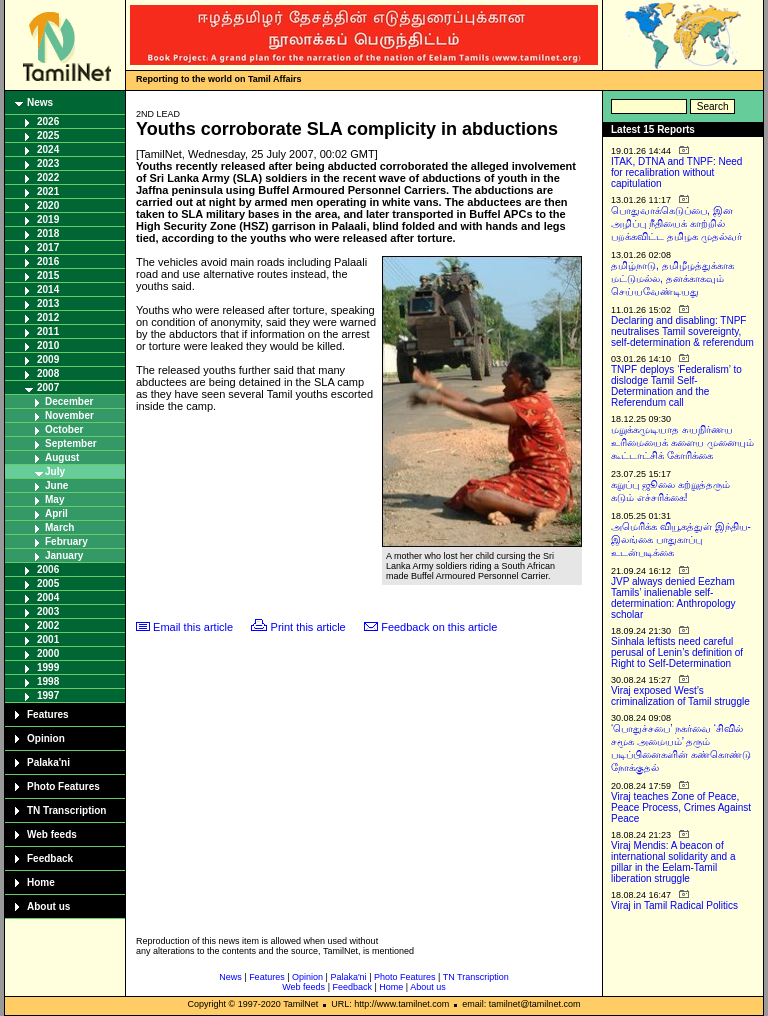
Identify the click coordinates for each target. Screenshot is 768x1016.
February (66, 541)
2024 (48, 149)
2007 (48, 387)
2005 (48, 583)
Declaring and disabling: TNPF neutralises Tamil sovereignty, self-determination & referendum (682, 331)
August (62, 457)
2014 (48, 289)
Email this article (193, 627)
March (59, 527)
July (55, 471)
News (40, 102)
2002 (48, 625)
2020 (48, 205)
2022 (48, 177)
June (56, 485)
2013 (48, 303)
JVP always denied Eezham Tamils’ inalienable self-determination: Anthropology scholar (673, 598)
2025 (48, 135)
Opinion (46, 738)
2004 (48, 597)
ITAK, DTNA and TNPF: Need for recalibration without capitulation (676, 172)
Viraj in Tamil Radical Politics (674, 905)
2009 (48, 359)
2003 (48, 611)
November (69, 415)
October (64, 429)
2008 (48, 373)
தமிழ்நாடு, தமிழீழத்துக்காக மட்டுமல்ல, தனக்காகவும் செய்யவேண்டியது (672, 278)
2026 (48, 121)
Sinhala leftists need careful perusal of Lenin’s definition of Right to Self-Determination (677, 652)
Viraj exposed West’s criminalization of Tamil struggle (680, 696)
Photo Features (63, 786)
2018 (48, 233)
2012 (48, 317)
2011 (48, 331)
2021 (48, 191)
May (54, 499)
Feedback (50, 858)
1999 (48, 667)
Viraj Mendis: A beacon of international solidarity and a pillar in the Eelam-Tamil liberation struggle (673, 862)
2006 (48, 569)
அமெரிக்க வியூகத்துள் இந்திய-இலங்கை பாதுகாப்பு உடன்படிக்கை (681, 539)
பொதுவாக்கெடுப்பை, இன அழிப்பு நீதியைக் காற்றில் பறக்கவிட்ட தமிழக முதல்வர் (676, 223)
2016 (48, 261)
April (56, 513)
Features (48, 714)
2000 (48, 653)
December (69, 401)
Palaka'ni (48, 762)
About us (48, 906)
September (71, 443)
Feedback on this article (439, 627)
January (64, 555)
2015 (48, 275)
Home (41, 882)
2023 (48, 163)
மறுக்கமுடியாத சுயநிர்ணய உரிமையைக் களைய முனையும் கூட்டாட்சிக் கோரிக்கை (682, 442)
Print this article (308, 627)
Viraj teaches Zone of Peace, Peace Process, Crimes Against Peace (681, 807)
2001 (48, 639)
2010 (48, 345)
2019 (48, 219)
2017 (48, 247)
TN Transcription (66, 810)
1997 (48, 695)
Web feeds (52, 834)
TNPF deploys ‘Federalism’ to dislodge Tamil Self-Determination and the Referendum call (676, 386)
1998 (48, 681)
